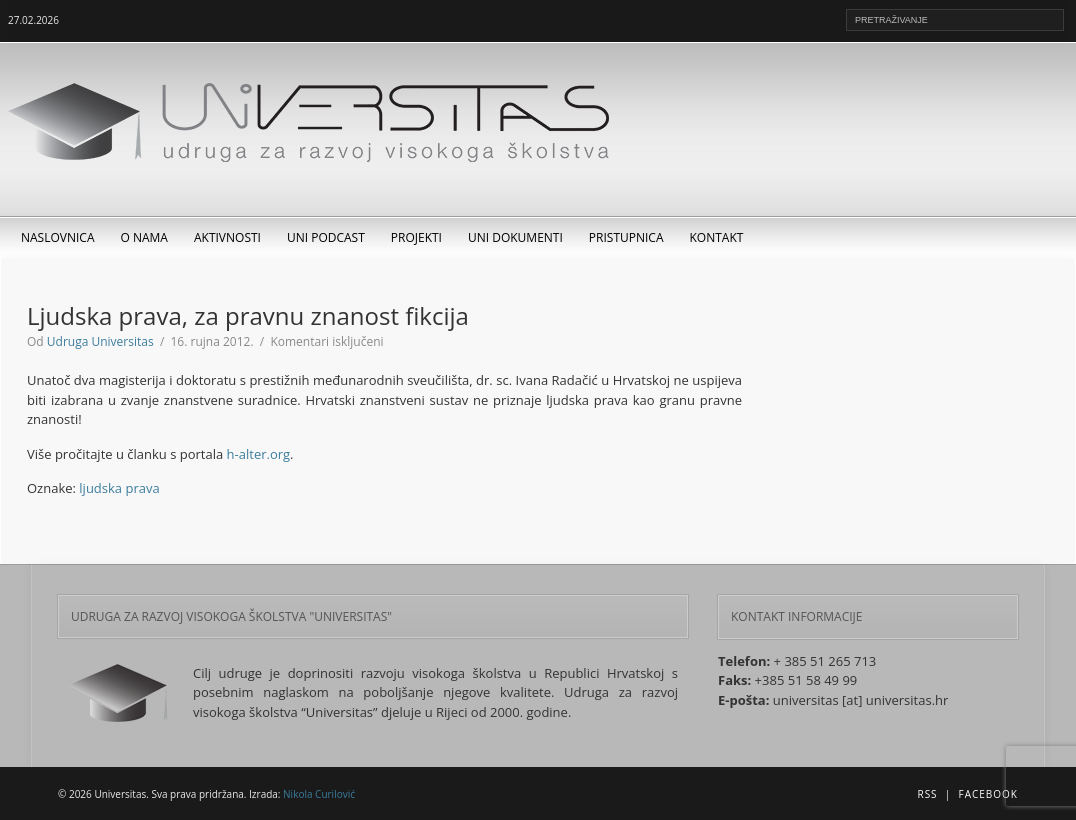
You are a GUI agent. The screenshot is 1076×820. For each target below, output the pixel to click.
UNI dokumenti (515, 237)
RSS (927, 794)
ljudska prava (119, 488)
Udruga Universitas (100, 341)
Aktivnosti (227, 237)
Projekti (416, 237)
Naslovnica (58, 237)
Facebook (988, 794)
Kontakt (717, 237)
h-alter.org (259, 454)
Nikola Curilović (319, 794)
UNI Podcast (326, 237)
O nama (144, 237)
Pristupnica (626, 237)
